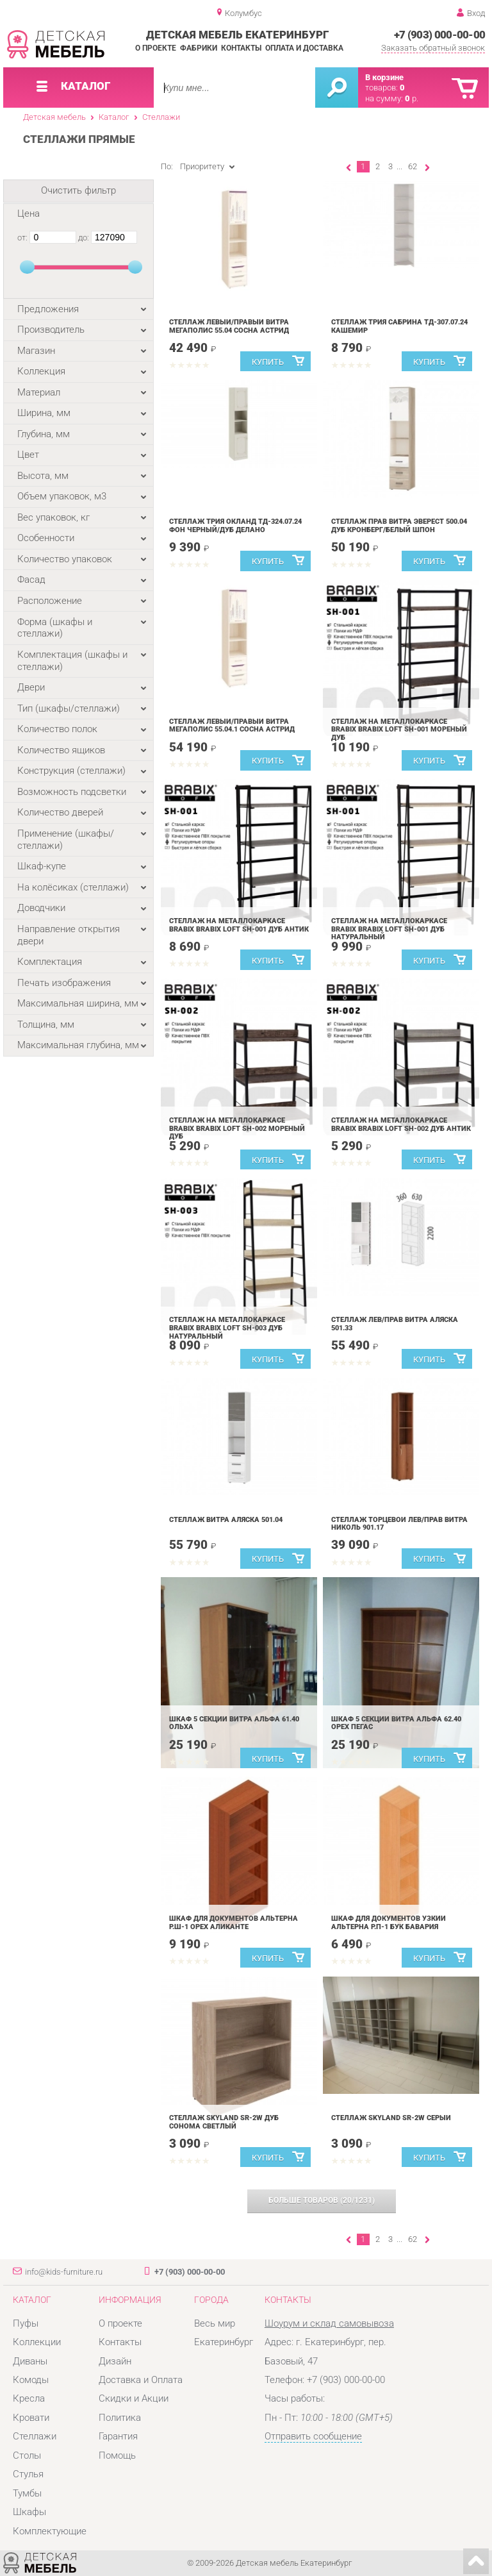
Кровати (31, 2417)
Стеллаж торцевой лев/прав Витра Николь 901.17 (399, 1524)
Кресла (29, 2398)
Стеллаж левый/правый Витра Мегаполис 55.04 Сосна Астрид (229, 326)
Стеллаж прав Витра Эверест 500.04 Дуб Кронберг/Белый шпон (399, 525)
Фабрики (198, 48)
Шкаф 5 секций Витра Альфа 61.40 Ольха (234, 1723)
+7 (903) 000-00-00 (440, 34)
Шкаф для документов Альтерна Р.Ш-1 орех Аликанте (233, 1922)
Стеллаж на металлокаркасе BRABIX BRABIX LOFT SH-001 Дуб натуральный (389, 929)
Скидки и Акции (133, 2398)
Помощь (117, 2455)
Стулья (28, 2474)
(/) (321, 2200)
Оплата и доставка (304, 48)
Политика (120, 2417)
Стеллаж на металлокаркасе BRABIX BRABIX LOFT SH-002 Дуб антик (401, 1124)
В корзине (384, 77)
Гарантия (118, 2436)
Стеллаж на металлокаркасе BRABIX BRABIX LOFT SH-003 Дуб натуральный (227, 1328)
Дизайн (115, 2361)
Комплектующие (49, 2531)
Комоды (31, 2380)
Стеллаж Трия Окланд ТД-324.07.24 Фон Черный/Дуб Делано (235, 525)
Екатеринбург (223, 2342)
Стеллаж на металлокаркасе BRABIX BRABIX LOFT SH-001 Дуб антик (239, 925)
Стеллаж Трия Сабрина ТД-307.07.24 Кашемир (399, 326)
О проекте (155, 48)
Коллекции (37, 2342)
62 (412, 166)
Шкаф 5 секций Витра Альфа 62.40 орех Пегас (396, 1723)
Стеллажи (161, 117)
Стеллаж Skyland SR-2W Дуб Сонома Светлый (224, 2122)
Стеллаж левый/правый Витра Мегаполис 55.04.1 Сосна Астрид (232, 725)
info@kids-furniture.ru (63, 2272)
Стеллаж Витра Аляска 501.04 (226, 1520)
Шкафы (29, 2512)
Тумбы (27, 2493)
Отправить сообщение (313, 2436)
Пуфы (25, 2323)
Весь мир (214, 2323)
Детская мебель (54, 117)
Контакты (241, 48)
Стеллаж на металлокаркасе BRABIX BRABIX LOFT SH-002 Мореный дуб (237, 1128)
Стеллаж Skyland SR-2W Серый (391, 2118)
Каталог (114, 117)
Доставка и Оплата (141, 2380)
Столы (27, 2455)
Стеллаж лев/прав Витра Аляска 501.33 (394, 1324)
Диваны (30, 2361)
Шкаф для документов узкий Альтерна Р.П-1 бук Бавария (388, 1922)
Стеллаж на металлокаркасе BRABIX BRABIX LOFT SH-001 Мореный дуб (399, 729)
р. (411, 98)
